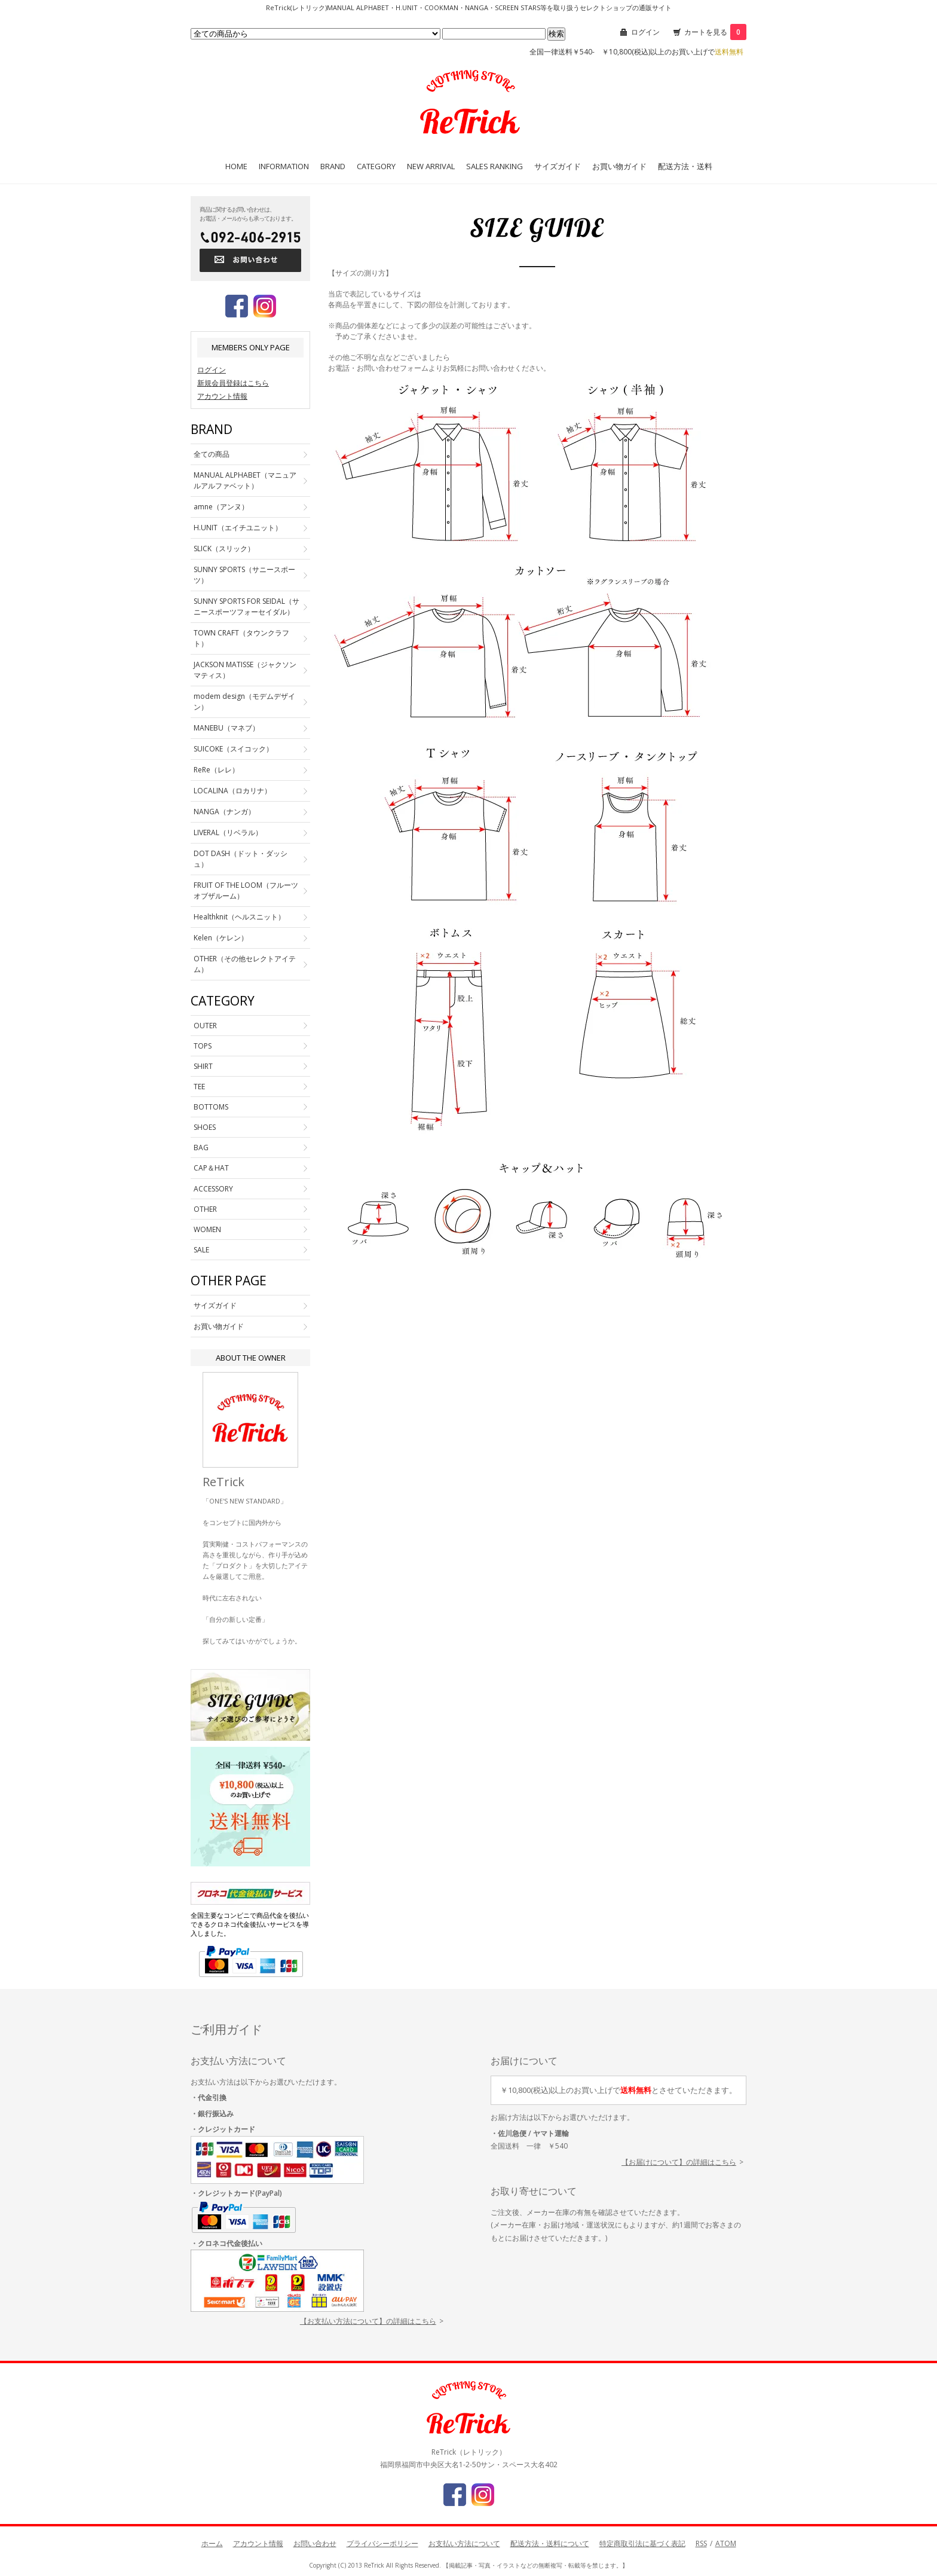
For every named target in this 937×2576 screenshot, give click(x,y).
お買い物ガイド (619, 166)
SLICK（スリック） (224, 548)
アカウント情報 (222, 396)
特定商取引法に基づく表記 (642, 2543)
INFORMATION (284, 166)
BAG (201, 1147)
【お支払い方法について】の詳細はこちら (368, 2321)
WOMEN (207, 1229)
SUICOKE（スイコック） (233, 749)
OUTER (205, 1025)
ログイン (645, 32)
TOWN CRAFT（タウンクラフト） (241, 638)
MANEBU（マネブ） (226, 728)
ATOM (725, 2543)
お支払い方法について (464, 2543)
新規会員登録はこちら (233, 383)
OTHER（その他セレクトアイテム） (245, 964)
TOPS (203, 1046)
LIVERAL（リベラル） (228, 832)
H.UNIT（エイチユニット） (238, 527)
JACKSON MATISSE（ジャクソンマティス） (245, 669)
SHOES (205, 1127)
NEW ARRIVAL (431, 166)
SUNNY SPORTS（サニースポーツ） (244, 574)
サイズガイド (557, 166)
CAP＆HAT (211, 1168)
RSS (701, 2543)
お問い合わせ (314, 2543)
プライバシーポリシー (382, 2543)
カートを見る (715, 32)
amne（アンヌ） (221, 507)
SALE (201, 1250)
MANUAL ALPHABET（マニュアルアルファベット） (245, 480)
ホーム (212, 2543)
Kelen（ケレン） (221, 938)
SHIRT (203, 1066)
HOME (236, 166)
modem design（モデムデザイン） (244, 701)
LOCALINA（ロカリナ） (232, 791)
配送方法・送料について (549, 2543)
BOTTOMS (211, 1107)
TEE (199, 1086)
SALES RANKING (494, 166)
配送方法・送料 (685, 166)
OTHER (205, 1209)
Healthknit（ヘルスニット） (239, 917)
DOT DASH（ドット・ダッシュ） (240, 858)
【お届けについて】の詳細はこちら (678, 2162)
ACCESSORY (213, 1189)
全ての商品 (211, 454)
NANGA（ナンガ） (224, 811)
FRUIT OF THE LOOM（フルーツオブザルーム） (246, 890)
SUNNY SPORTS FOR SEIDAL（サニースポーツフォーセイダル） (246, 606)
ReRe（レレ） (216, 770)
